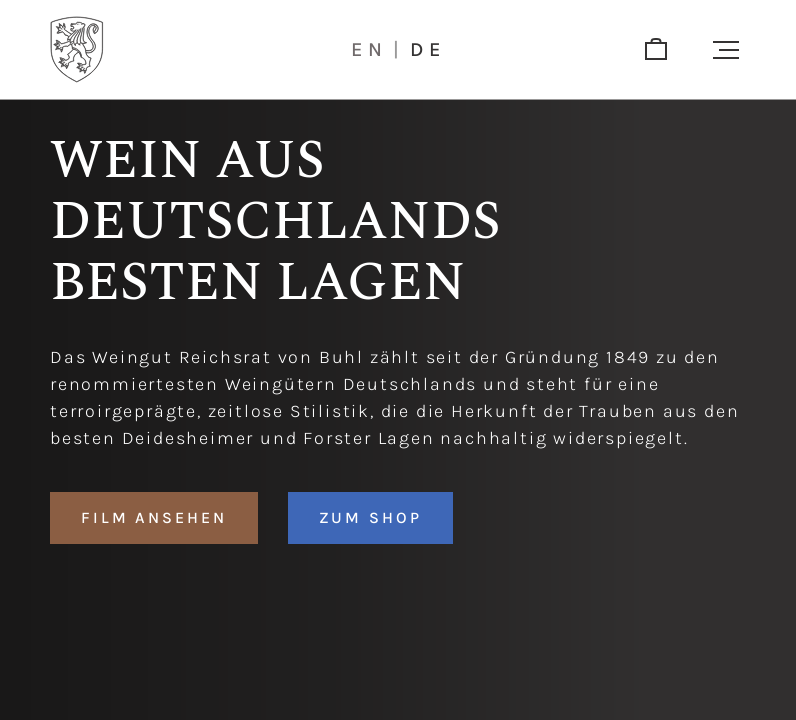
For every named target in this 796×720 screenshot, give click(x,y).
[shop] (656, 50)
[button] (726, 50)
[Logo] (77, 49)
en (369, 50)
